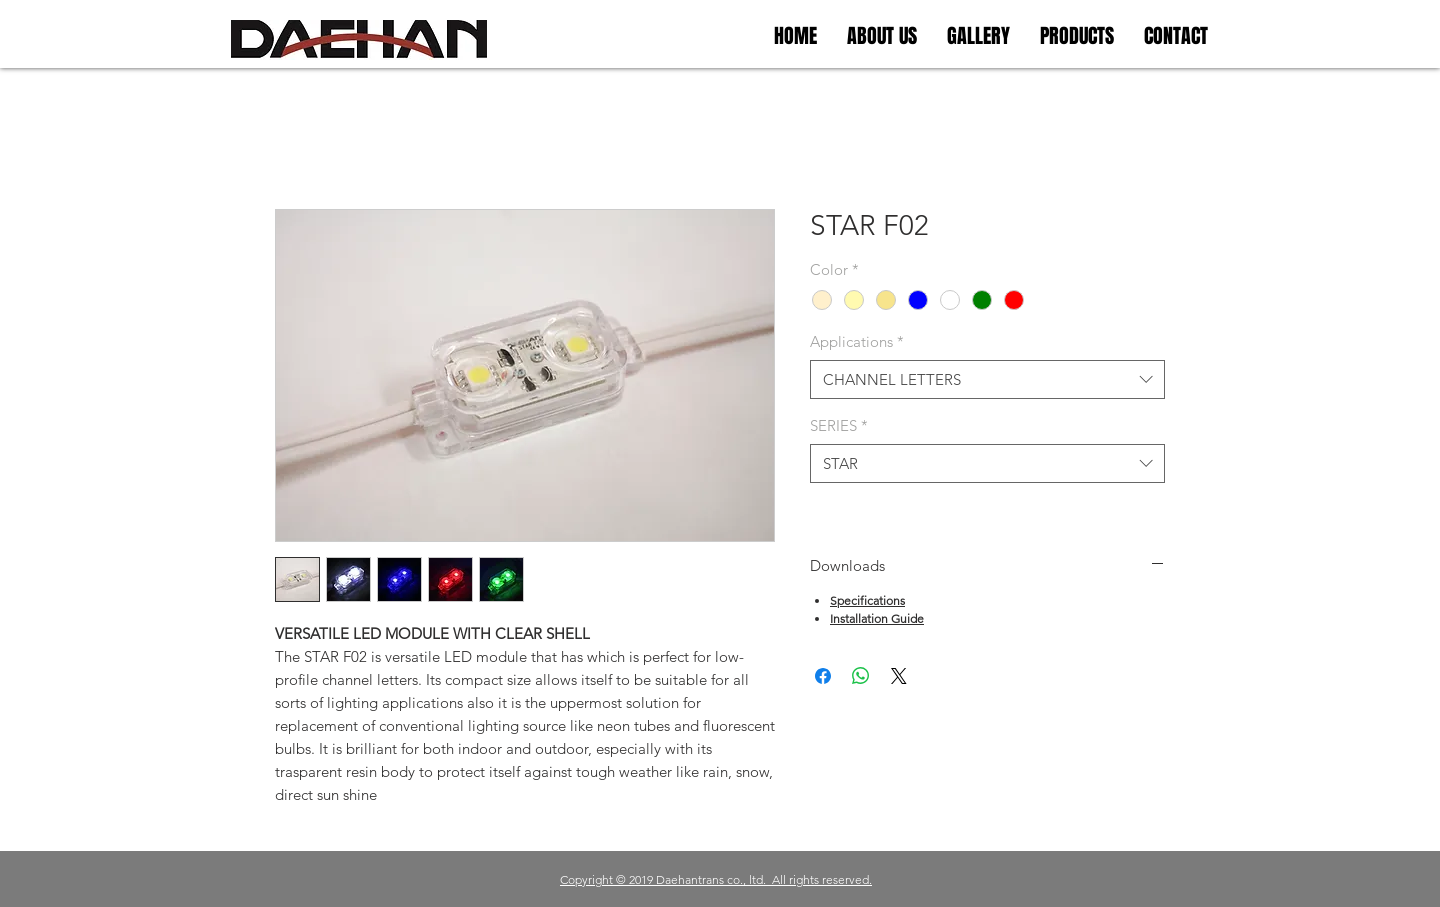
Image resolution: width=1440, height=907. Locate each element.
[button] (978, 36)
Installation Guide (877, 618)
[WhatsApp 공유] (861, 676)
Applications (857, 341)
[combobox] (987, 379)
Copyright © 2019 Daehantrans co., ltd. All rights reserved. (716, 879)
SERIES (839, 425)
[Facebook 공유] (823, 676)
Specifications (867, 600)
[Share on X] (899, 676)
